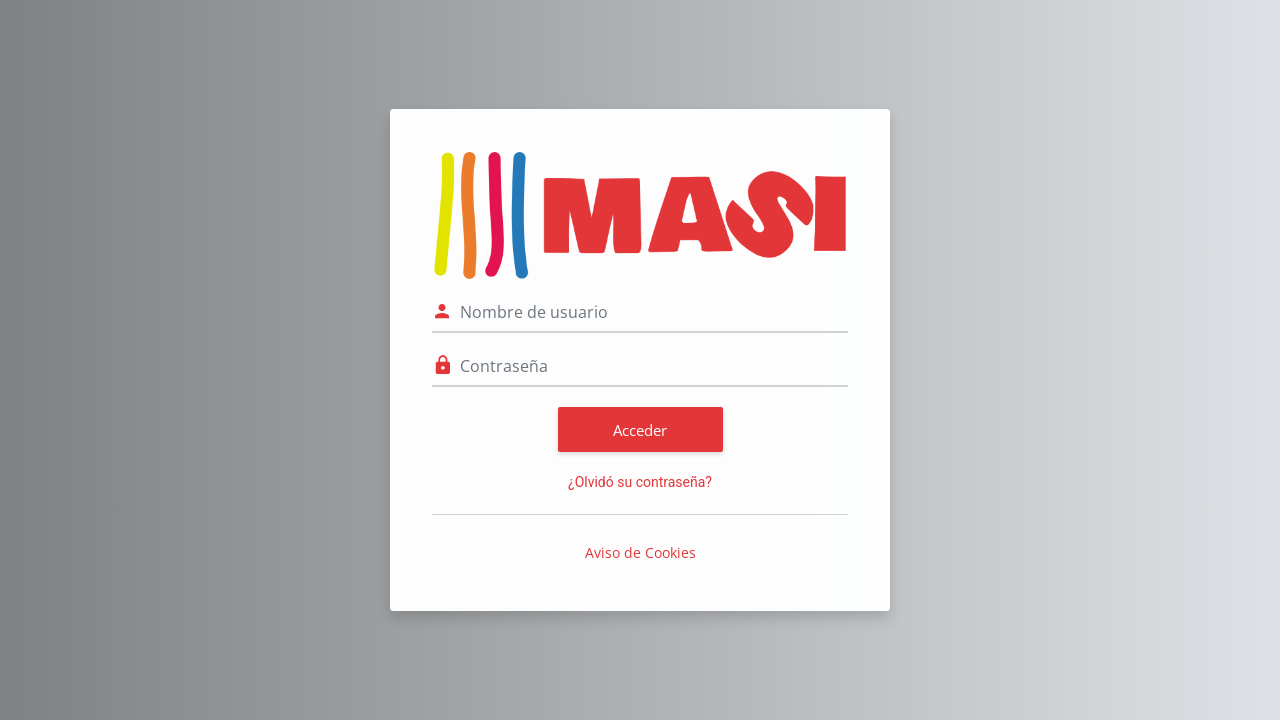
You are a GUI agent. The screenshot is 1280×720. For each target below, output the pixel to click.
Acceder (640, 430)
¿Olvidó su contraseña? (640, 482)
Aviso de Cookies (640, 552)
